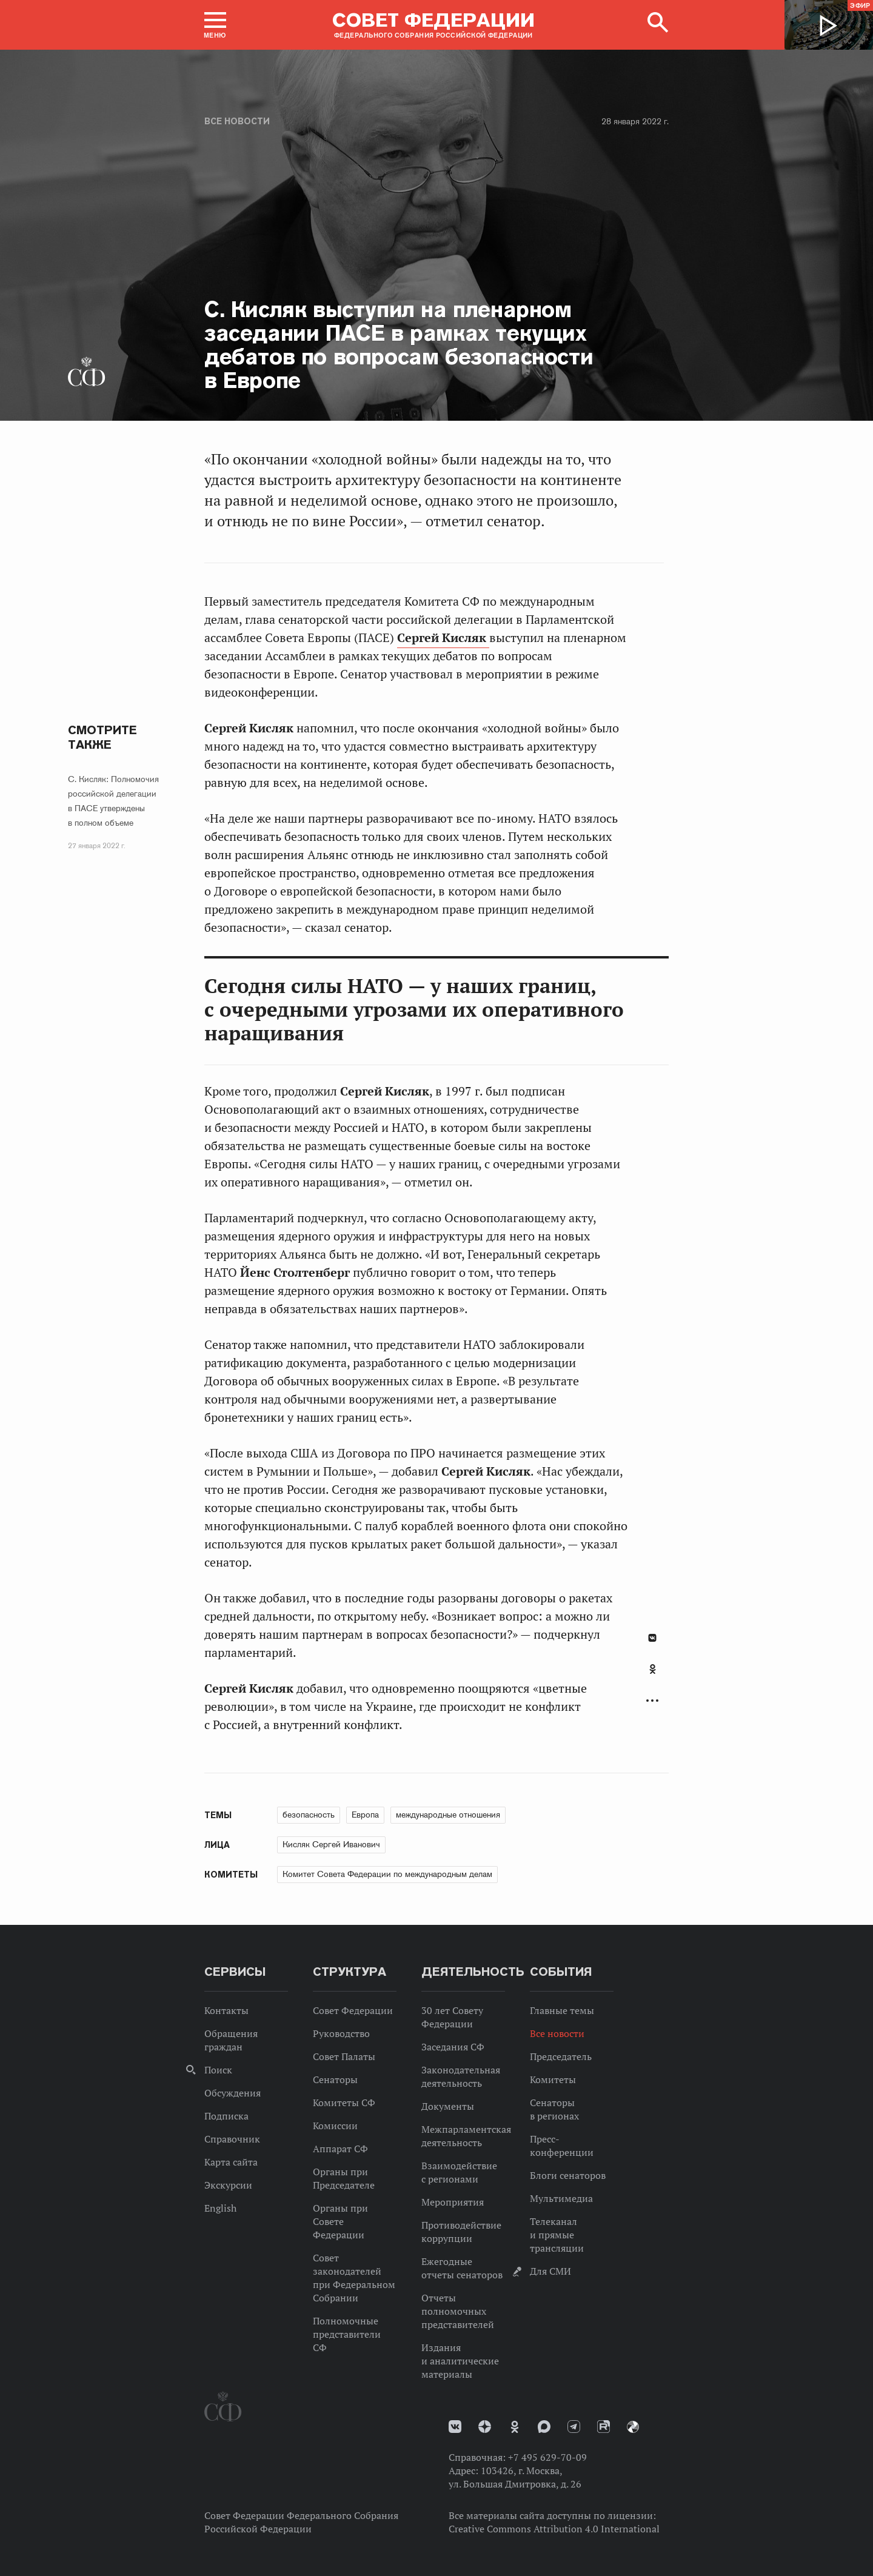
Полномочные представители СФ (347, 2334)
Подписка (226, 2116)
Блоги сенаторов (568, 2175)
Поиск (218, 2070)
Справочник (232, 2139)
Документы (447, 2106)
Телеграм (573, 2426)
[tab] (652, 1675)
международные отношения (448, 1814)
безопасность (309, 1814)
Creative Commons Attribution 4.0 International (554, 2529)
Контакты (226, 2010)
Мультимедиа (561, 2198)
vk (455, 2426)
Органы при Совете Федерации (340, 2221)
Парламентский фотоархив (633, 2427)
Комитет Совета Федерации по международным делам (387, 1873)
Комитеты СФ (344, 2102)
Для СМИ (550, 2271)
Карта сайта (231, 2162)
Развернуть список (652, 1700)
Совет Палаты (344, 2056)
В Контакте (652, 1638)
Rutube (603, 2426)
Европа (365, 1814)
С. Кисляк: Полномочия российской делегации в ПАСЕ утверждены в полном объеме (113, 801)
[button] (215, 25)
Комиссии (335, 2125)
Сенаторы (335, 2079)
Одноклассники (652, 1669)
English (220, 2208)
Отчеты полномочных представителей (457, 2311)
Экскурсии (228, 2185)
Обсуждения (232, 2093)
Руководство (341, 2033)
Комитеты (553, 2079)
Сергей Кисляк (443, 638)
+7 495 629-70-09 (547, 2457)
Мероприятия (452, 2202)
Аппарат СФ (340, 2149)
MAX (544, 2426)
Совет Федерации (353, 2010)
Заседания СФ (452, 2047)
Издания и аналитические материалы (460, 2360)
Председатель (561, 2056)
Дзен (484, 2426)
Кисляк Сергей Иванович (331, 1844)
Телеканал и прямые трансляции (557, 2234)
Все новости (237, 121)
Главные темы (562, 2010)
